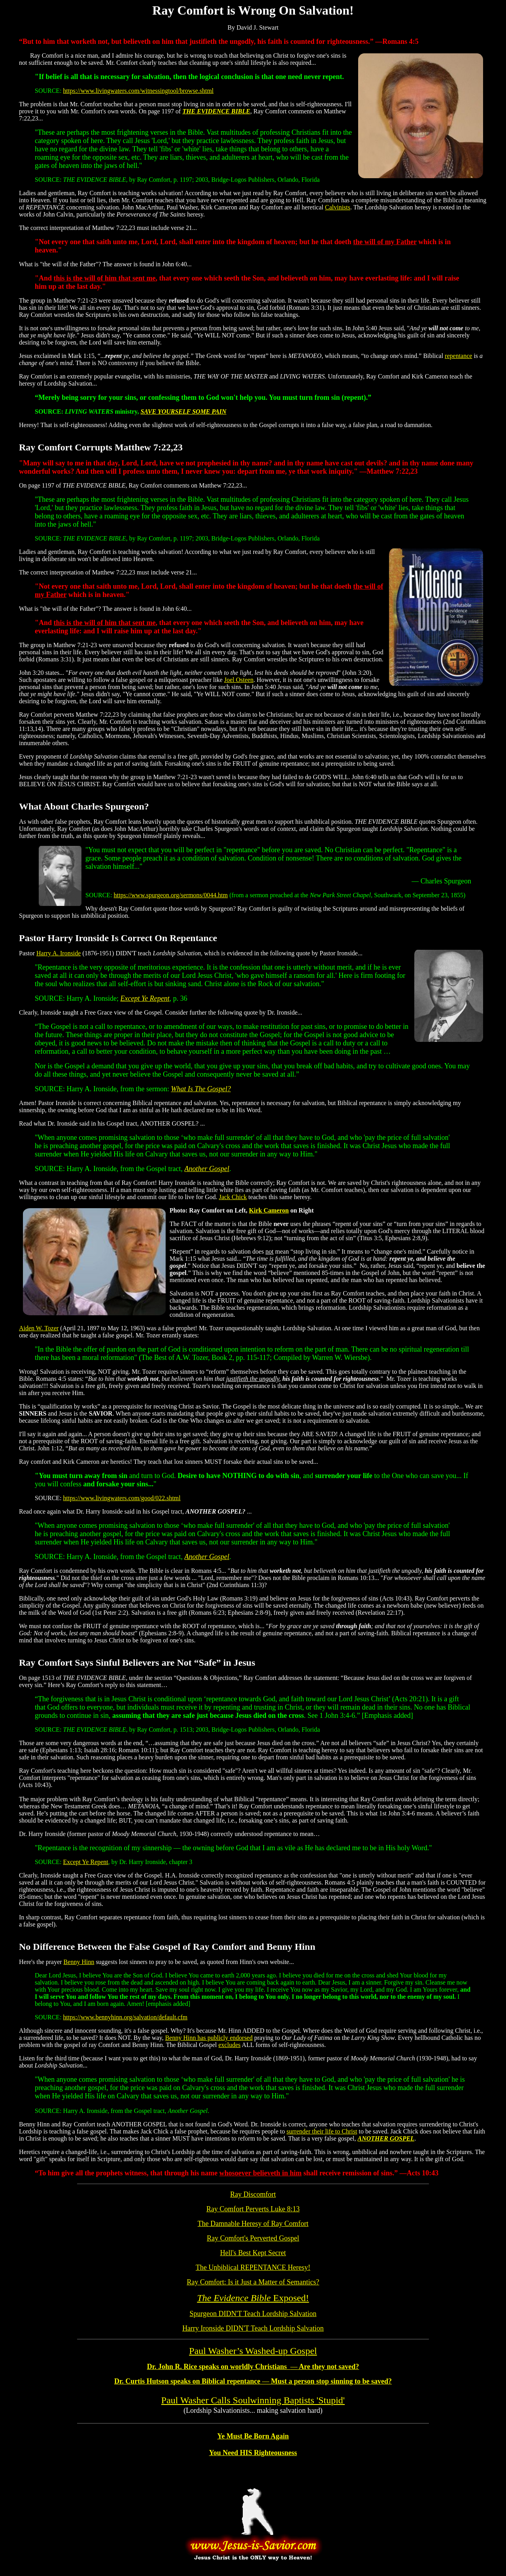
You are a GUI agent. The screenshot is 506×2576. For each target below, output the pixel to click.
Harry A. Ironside (58, 953)
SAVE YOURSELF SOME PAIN (183, 411)
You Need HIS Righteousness (253, 2453)
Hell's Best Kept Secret (253, 2253)
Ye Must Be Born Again (253, 2436)
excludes (230, 2044)
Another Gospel (206, 1169)
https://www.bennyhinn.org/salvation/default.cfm (125, 2017)
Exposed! (253, 2298)
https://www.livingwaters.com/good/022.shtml (122, 1498)
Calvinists (337, 207)
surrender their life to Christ (322, 2131)
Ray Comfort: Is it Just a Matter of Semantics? (253, 2282)
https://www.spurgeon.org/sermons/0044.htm (171, 895)
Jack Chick (233, 1197)
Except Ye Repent (144, 998)
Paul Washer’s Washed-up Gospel (253, 2351)
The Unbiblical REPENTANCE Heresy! (253, 2267)
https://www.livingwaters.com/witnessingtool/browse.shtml (138, 90)
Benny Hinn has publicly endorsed (209, 2037)
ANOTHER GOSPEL (386, 2138)
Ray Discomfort (253, 2194)
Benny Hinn (79, 1961)
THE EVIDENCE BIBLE (216, 111)
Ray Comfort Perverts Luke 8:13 (253, 2209)
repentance (458, 355)
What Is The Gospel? (201, 1089)
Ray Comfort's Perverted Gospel (253, 2238)
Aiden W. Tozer (39, 1328)
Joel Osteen (238, 679)
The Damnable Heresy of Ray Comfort (253, 2224)
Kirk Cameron (269, 1210)
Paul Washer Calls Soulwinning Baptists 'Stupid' (253, 2400)
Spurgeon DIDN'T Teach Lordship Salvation (253, 2314)
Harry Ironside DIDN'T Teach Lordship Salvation (253, 2328)
